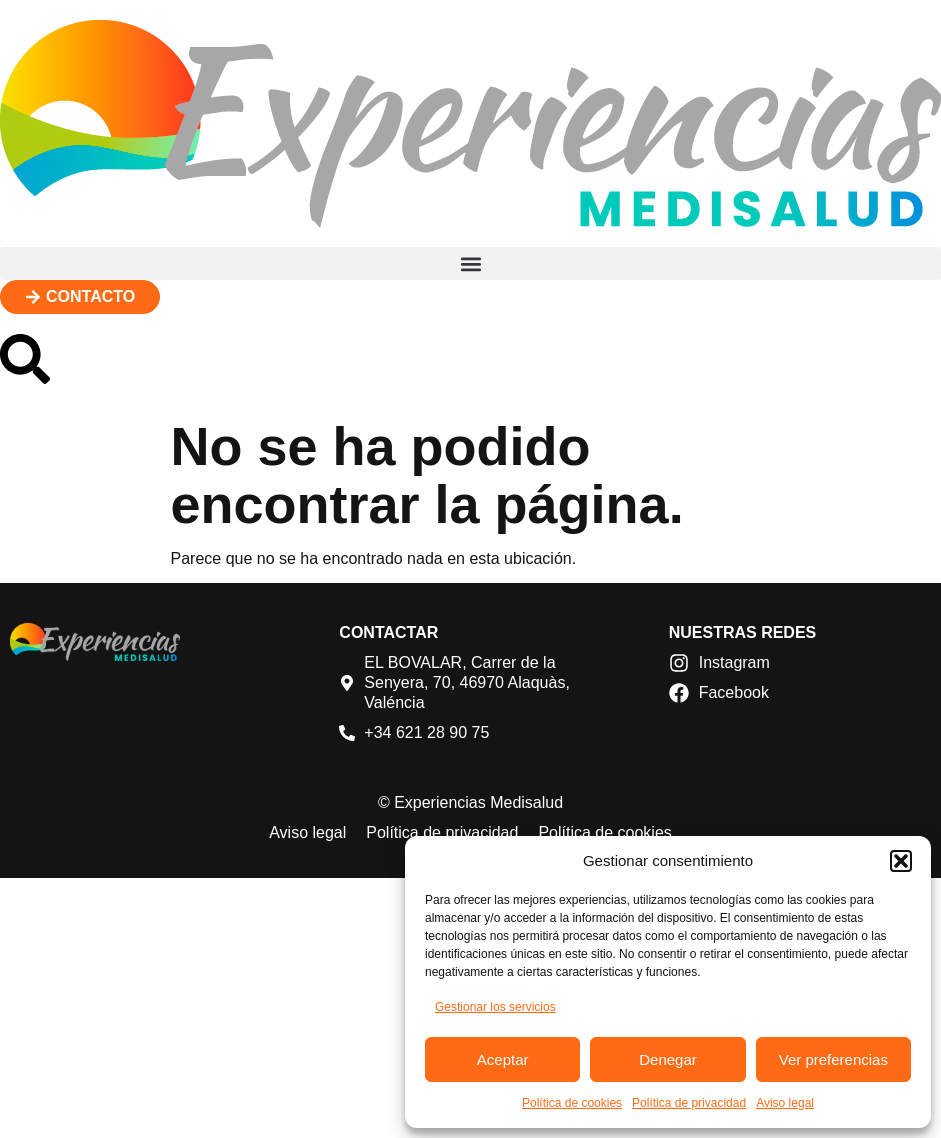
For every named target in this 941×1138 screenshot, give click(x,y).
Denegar (668, 1059)
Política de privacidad (689, 1103)
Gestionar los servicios (495, 1007)
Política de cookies (572, 1103)
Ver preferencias (833, 1059)
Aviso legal (785, 1103)
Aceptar (503, 1059)
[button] (901, 861)
